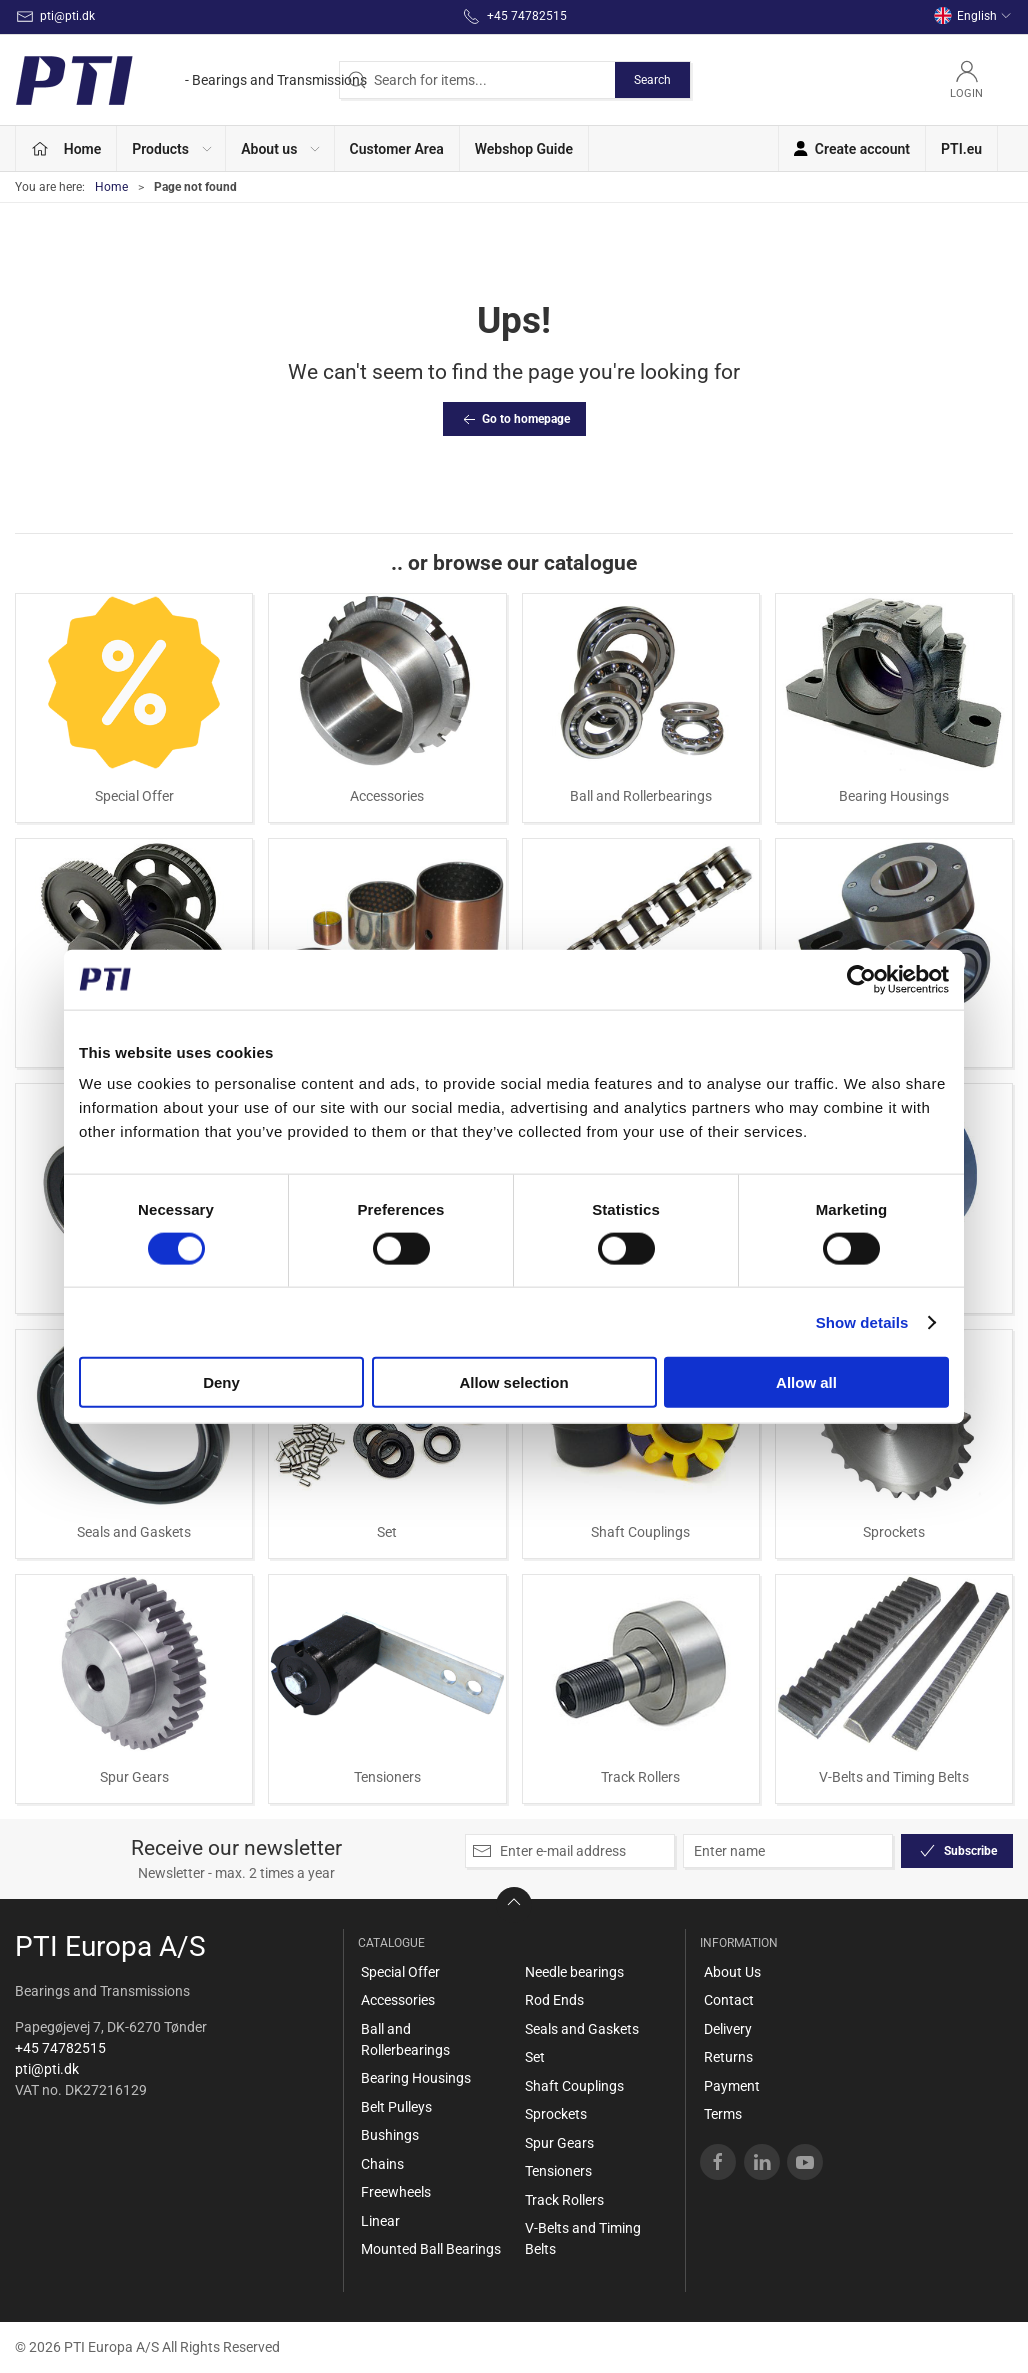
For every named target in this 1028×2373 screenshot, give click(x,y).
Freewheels (396, 2192)
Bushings (390, 2135)
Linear (380, 2221)
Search (652, 80)
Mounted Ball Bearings (431, 2249)
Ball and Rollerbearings (641, 796)
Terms (723, 2114)
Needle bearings (574, 1972)
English (973, 16)
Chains (382, 2164)
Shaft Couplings (640, 1532)
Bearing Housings (894, 796)
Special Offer (134, 796)
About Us (732, 1972)
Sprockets (894, 1532)
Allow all (806, 1382)
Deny (221, 1382)
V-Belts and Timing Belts (894, 1777)
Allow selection (513, 1382)
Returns (728, 2057)
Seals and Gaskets (134, 1532)
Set (387, 1532)
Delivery (728, 2029)
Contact (729, 2000)
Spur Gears (134, 1777)
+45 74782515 (60, 2048)
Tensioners (387, 1777)
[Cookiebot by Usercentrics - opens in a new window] (861, 979)
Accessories (387, 796)
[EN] (191, 80)
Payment (732, 2086)
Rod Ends (554, 2000)
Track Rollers (640, 1777)
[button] (171, 148)
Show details (862, 1321)
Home (111, 187)
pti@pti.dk (47, 2069)
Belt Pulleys (396, 2107)
